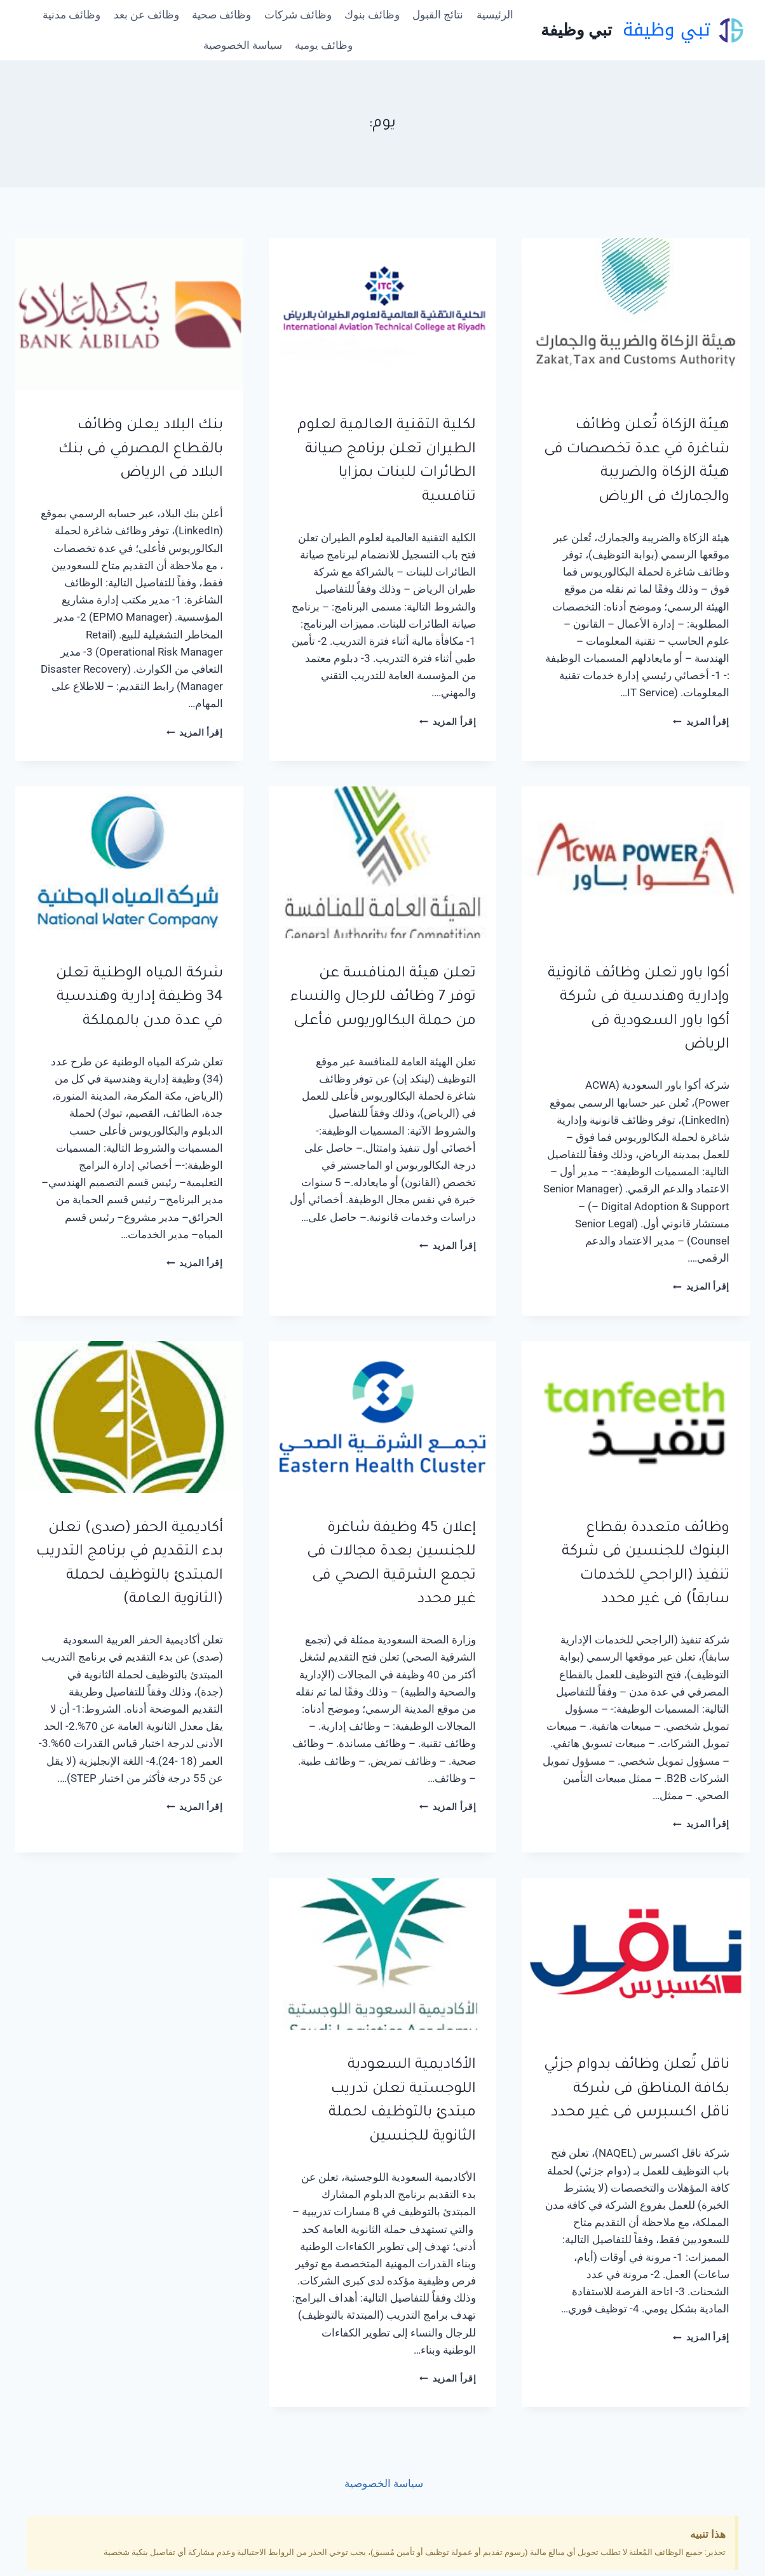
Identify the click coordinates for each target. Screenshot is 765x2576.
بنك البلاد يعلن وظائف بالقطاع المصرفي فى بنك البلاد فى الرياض (140, 450)
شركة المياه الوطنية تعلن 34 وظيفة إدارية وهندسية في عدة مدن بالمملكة (139, 998)
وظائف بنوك (372, 14)
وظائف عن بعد (146, 14)
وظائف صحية (221, 14)
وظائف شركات (298, 14)
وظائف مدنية (71, 14)
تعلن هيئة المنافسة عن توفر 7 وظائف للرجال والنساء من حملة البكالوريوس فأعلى (383, 998)
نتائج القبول (437, 14)
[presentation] (636, 314)
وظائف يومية (324, 45)
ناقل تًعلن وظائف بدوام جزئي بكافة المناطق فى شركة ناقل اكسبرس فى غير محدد (636, 2089)
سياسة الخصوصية (242, 45)
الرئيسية (495, 14)
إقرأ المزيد (701, 722)
